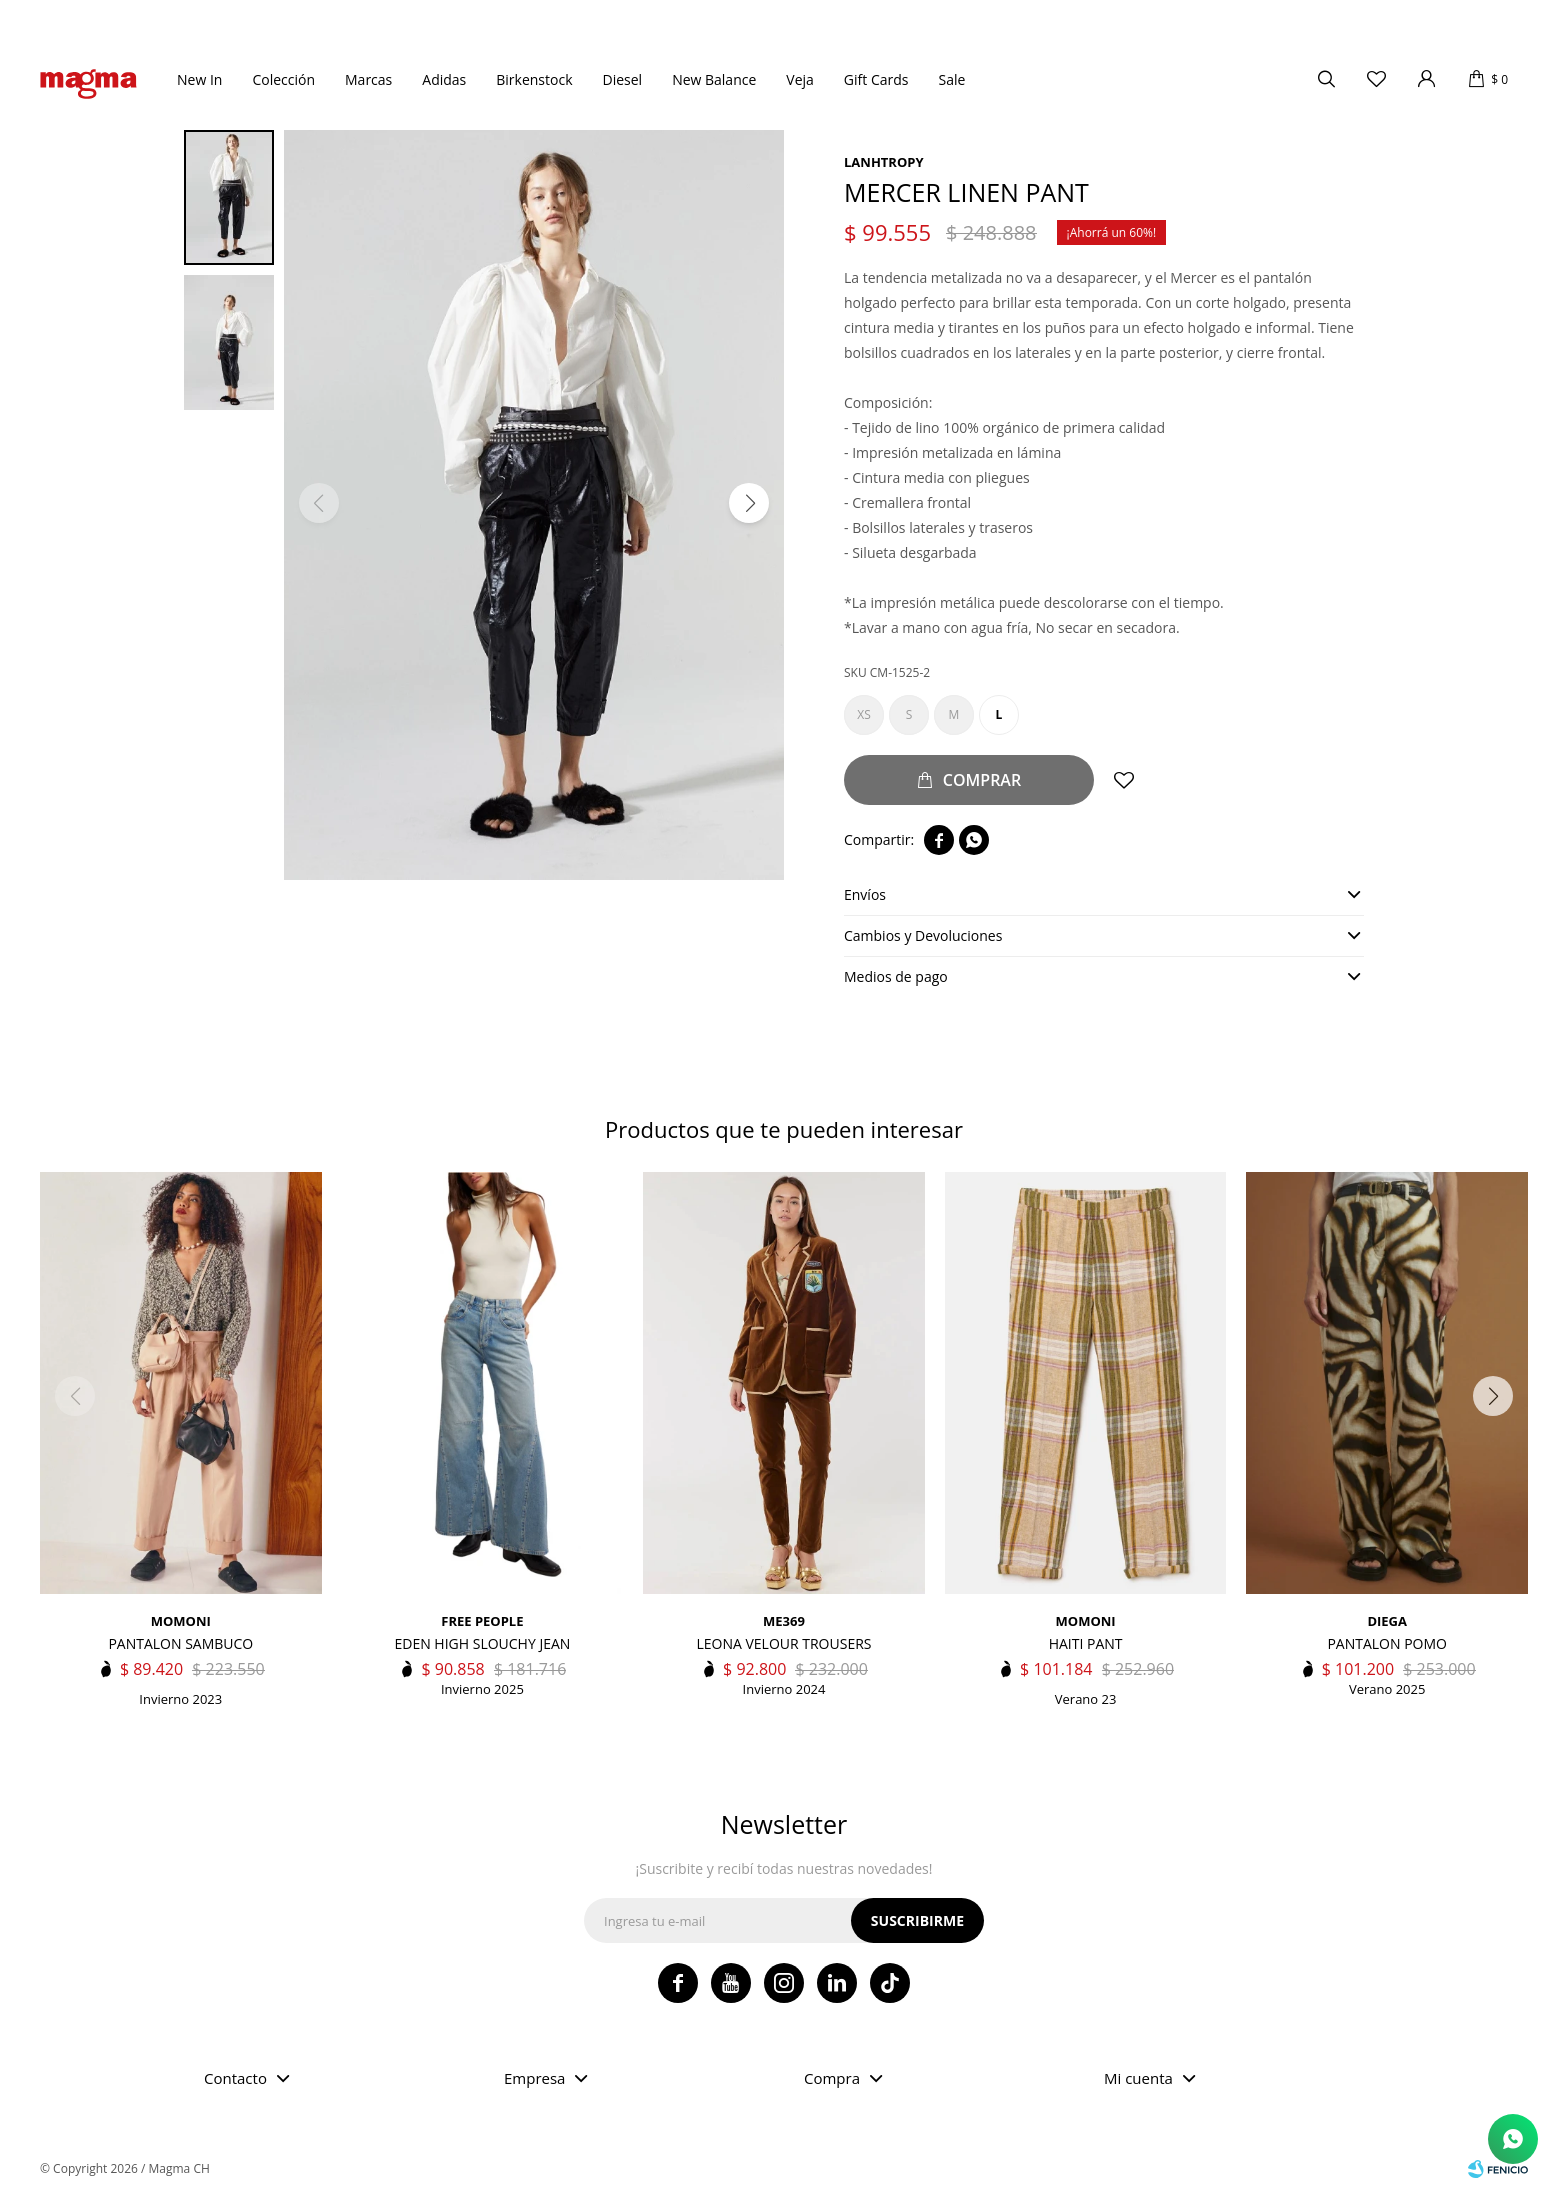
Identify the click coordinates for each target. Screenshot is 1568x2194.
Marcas (368, 79)
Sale (951, 79)
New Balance (714, 79)
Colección (283, 79)
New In (199, 79)
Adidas (444, 79)
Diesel (623, 79)
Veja (800, 79)
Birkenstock (534, 79)
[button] (749, 503)
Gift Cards (876, 79)
